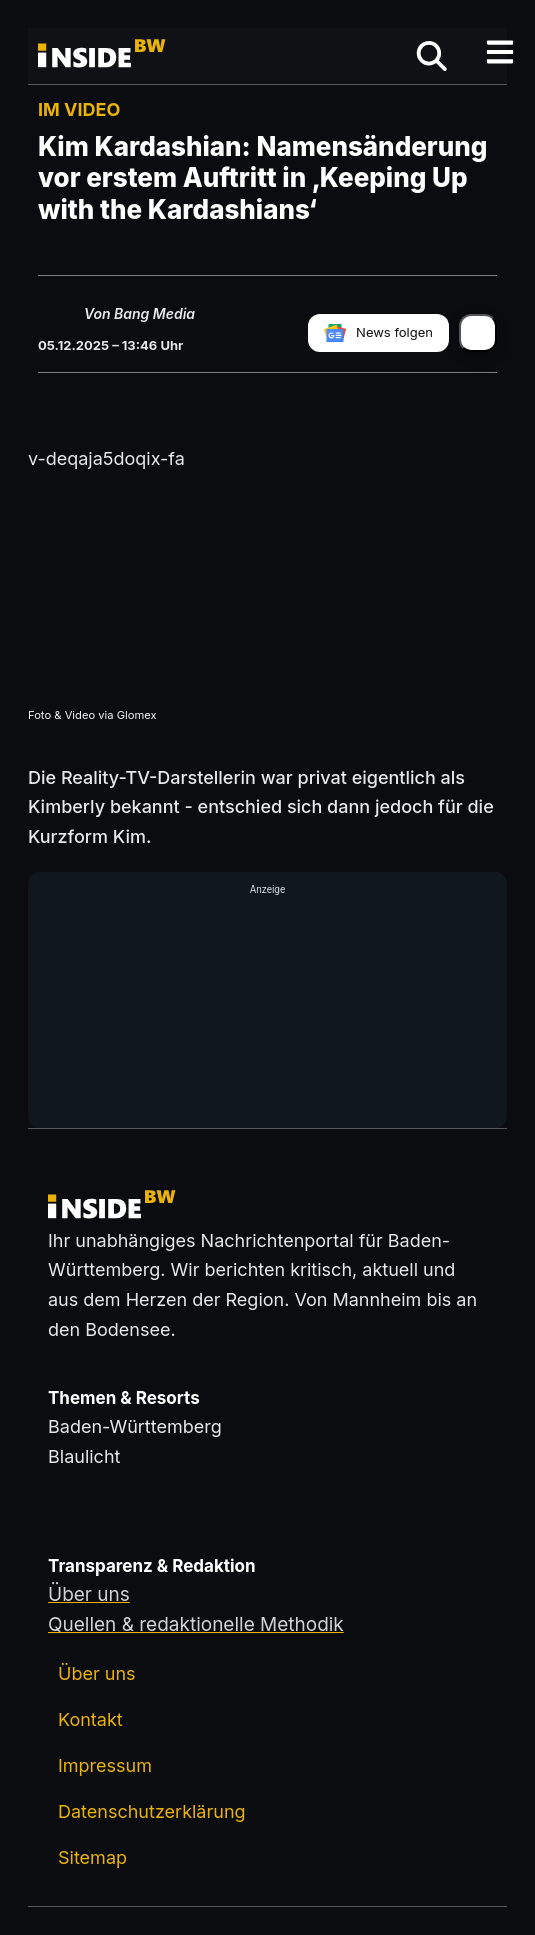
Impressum (105, 1765)
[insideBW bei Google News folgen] (378, 333)
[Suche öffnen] (432, 56)
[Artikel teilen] (478, 333)
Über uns (97, 1673)
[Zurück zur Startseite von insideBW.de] (103, 56)
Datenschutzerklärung (152, 1811)
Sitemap (92, 1857)
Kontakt (90, 1719)
